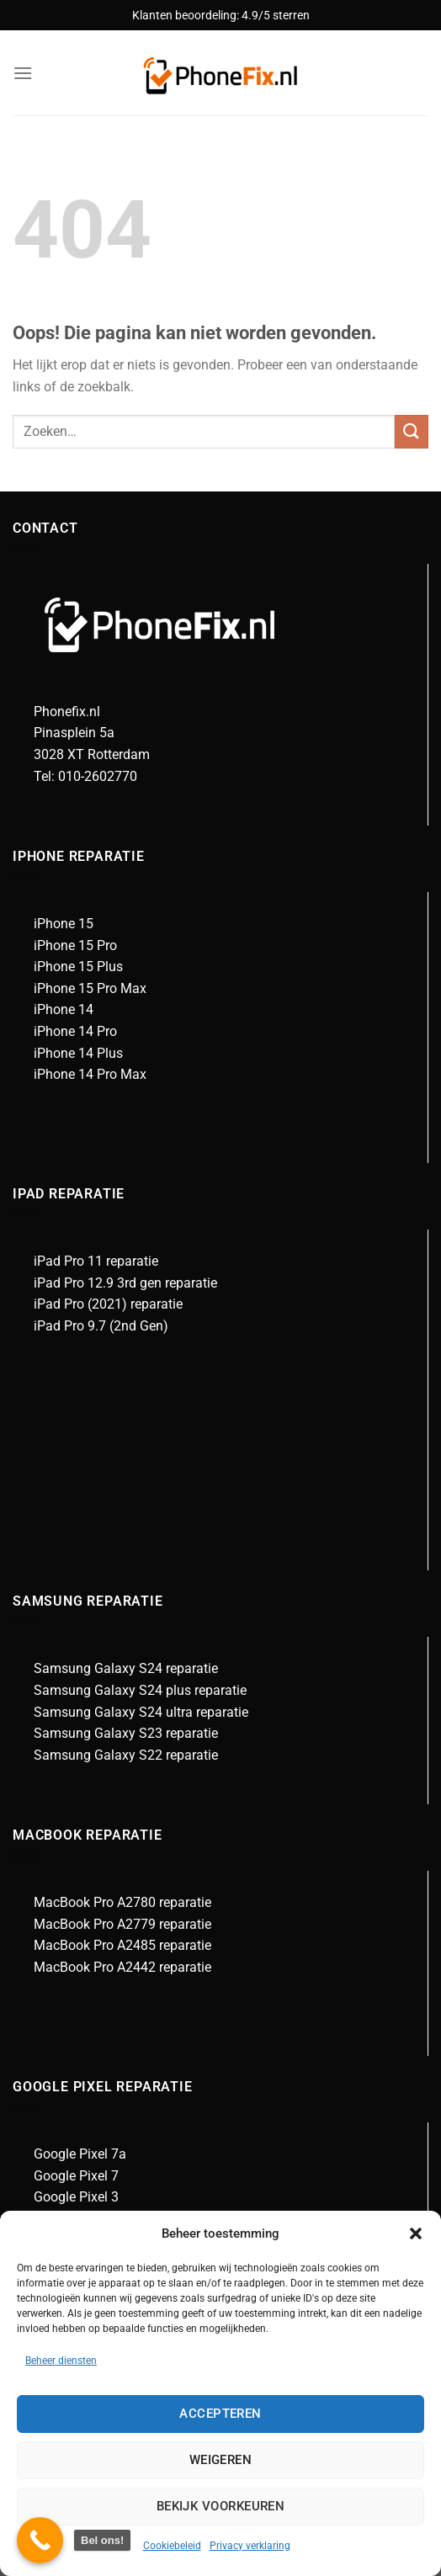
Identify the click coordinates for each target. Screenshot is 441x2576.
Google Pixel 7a (80, 2154)
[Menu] (23, 72)
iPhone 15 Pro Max (90, 988)
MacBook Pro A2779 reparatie (122, 1924)
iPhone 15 (63, 924)
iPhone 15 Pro (75, 945)
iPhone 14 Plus (78, 1053)
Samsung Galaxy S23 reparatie (126, 1733)
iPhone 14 (63, 1009)
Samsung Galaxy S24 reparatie (126, 1668)
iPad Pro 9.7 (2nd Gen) (101, 1326)
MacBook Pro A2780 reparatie (122, 1902)
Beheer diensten (61, 2360)
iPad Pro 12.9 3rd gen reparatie (125, 1283)
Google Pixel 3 (76, 2197)
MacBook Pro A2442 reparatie (122, 1967)
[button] (415, 2233)
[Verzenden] (411, 431)
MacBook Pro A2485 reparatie (122, 1945)
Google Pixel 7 (76, 2176)
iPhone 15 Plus (78, 967)
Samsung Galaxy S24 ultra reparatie (141, 1712)
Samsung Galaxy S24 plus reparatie (140, 1690)
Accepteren (220, 2413)
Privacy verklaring (250, 2546)
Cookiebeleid (172, 2546)
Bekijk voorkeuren (221, 2506)
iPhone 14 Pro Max (90, 1074)
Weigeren (220, 2459)
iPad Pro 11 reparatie (96, 1261)
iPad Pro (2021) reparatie (108, 1304)
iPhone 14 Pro (75, 1031)
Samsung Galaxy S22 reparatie (126, 1755)
